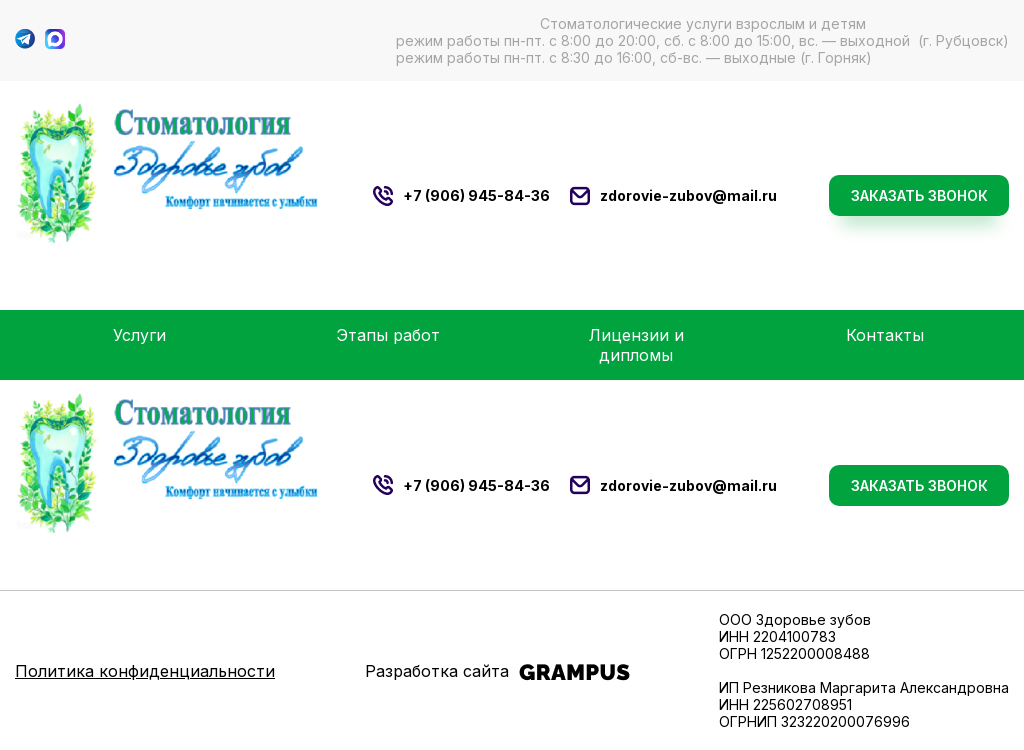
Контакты (885, 335)
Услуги (139, 335)
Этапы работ (388, 335)
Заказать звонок (919, 195)
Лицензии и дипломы (636, 345)
